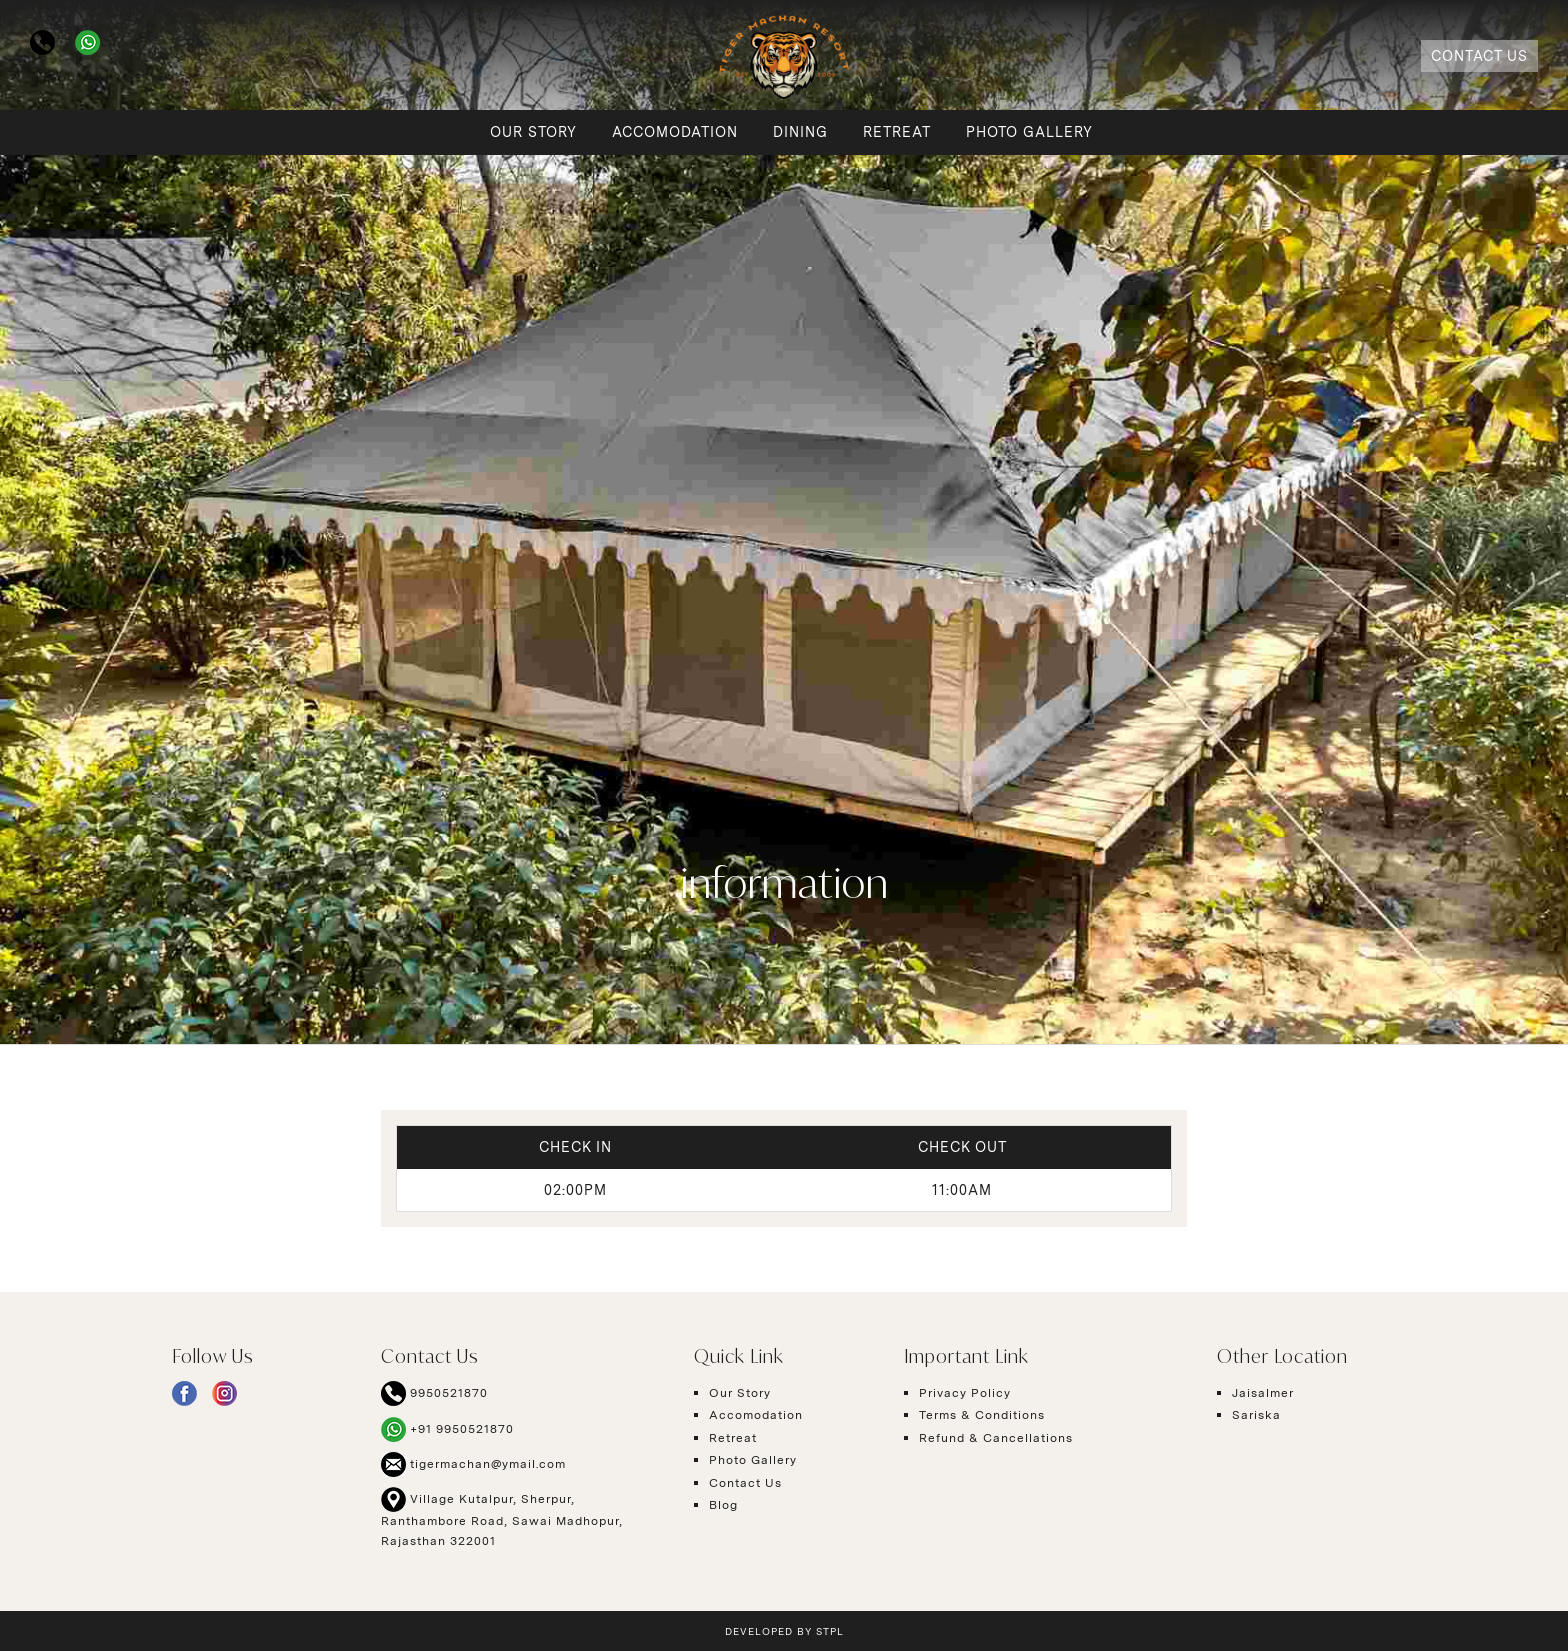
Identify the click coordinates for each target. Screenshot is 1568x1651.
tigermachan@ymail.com (473, 1464)
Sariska (1256, 1415)
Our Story (533, 132)
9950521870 (434, 1393)
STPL (830, 1631)
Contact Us (1479, 56)
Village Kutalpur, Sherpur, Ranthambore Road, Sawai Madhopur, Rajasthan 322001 (502, 1517)
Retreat (897, 132)
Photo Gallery (1029, 132)
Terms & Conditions (982, 1415)
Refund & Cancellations (996, 1438)
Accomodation (675, 132)
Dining (800, 132)
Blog (723, 1505)
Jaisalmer (1263, 1393)
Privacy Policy (965, 1393)
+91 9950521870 (447, 1429)
